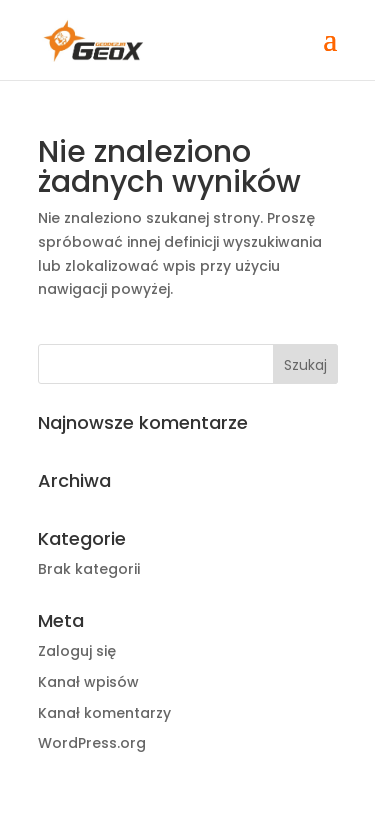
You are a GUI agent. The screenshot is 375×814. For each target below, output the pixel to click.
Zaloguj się (77, 651)
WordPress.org (92, 743)
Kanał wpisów (88, 682)
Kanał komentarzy (104, 713)
